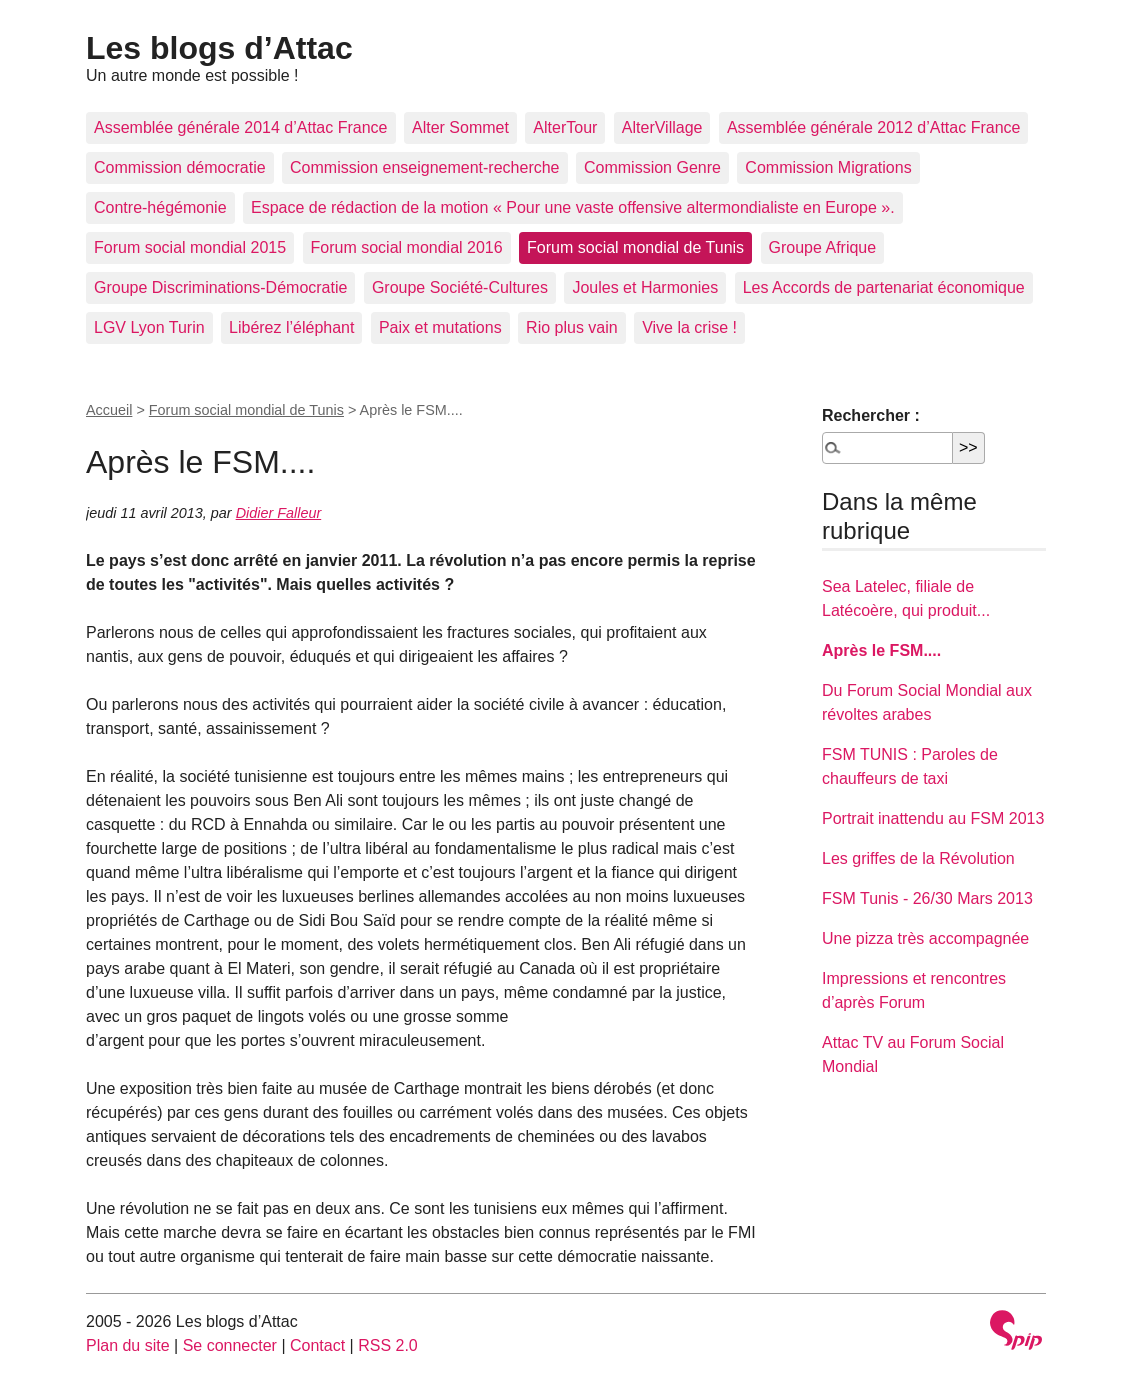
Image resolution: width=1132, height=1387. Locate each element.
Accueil (109, 410)
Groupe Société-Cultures (460, 287)
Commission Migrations (828, 167)
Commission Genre (652, 167)
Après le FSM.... (881, 650)
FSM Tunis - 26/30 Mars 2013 (927, 898)
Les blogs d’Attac (219, 48)
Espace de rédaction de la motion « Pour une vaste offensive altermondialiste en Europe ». (573, 207)
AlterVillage (662, 127)
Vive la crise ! (689, 327)
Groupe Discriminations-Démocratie (220, 287)
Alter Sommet (460, 127)
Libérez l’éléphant (291, 327)
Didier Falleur (279, 513)
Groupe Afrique (823, 247)
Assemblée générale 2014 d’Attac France (241, 127)
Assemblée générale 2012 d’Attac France (874, 127)
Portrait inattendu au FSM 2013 (933, 818)
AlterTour (565, 127)
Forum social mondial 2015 (190, 247)
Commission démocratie (180, 167)
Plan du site (128, 1345)
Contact (317, 1345)
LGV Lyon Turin (149, 327)
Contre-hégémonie (160, 207)
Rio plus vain (572, 327)
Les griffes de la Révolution (918, 858)
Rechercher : (871, 415)
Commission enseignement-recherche (424, 167)
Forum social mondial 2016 (407, 247)
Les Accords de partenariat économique (884, 287)
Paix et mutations (440, 327)
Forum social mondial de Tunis (635, 247)
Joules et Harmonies (645, 287)
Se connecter (230, 1345)
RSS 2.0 (388, 1345)
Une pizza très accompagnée (925, 938)
